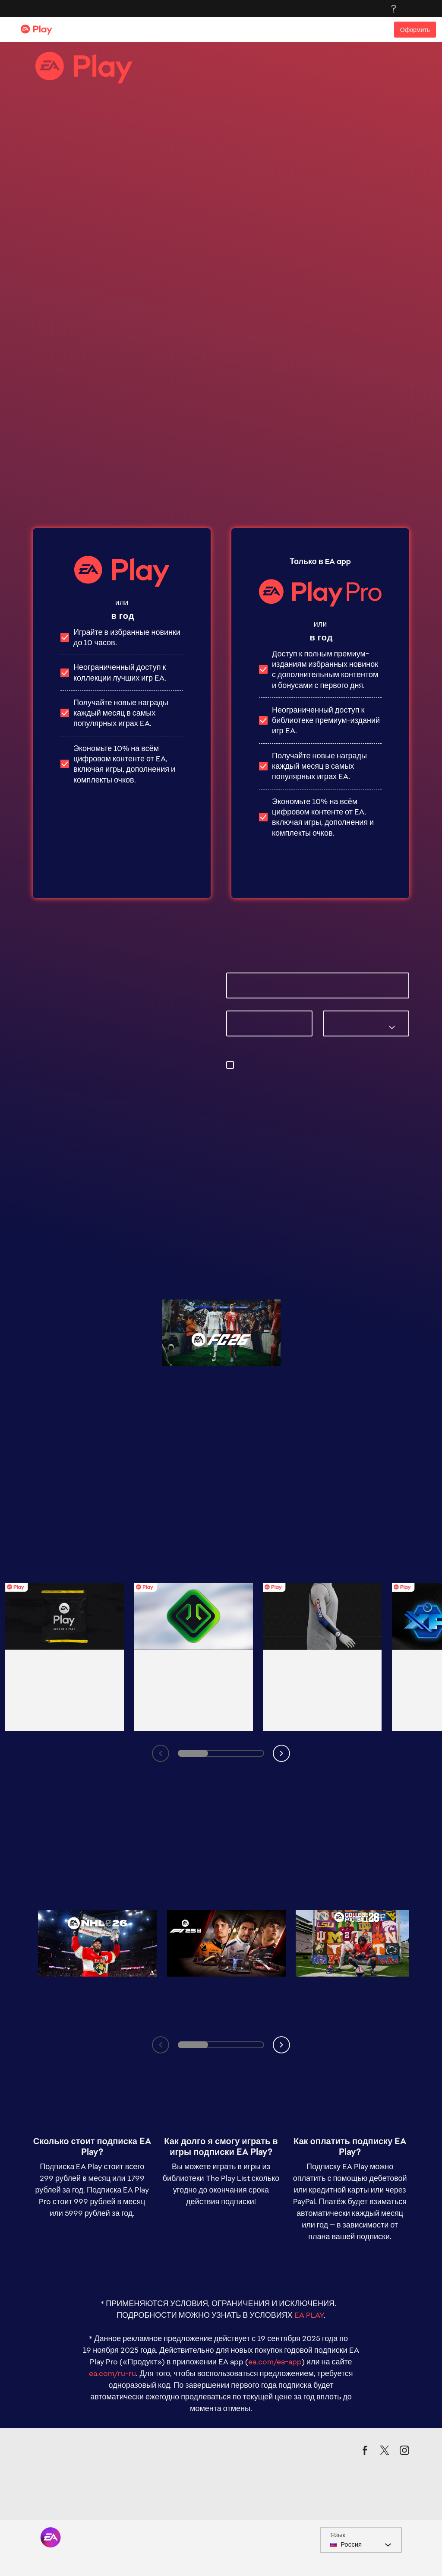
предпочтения (260, 1075)
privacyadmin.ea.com (286, 1085)
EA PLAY (309, 2188)
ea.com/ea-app (275, 2235)
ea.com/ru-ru (112, 2246)
